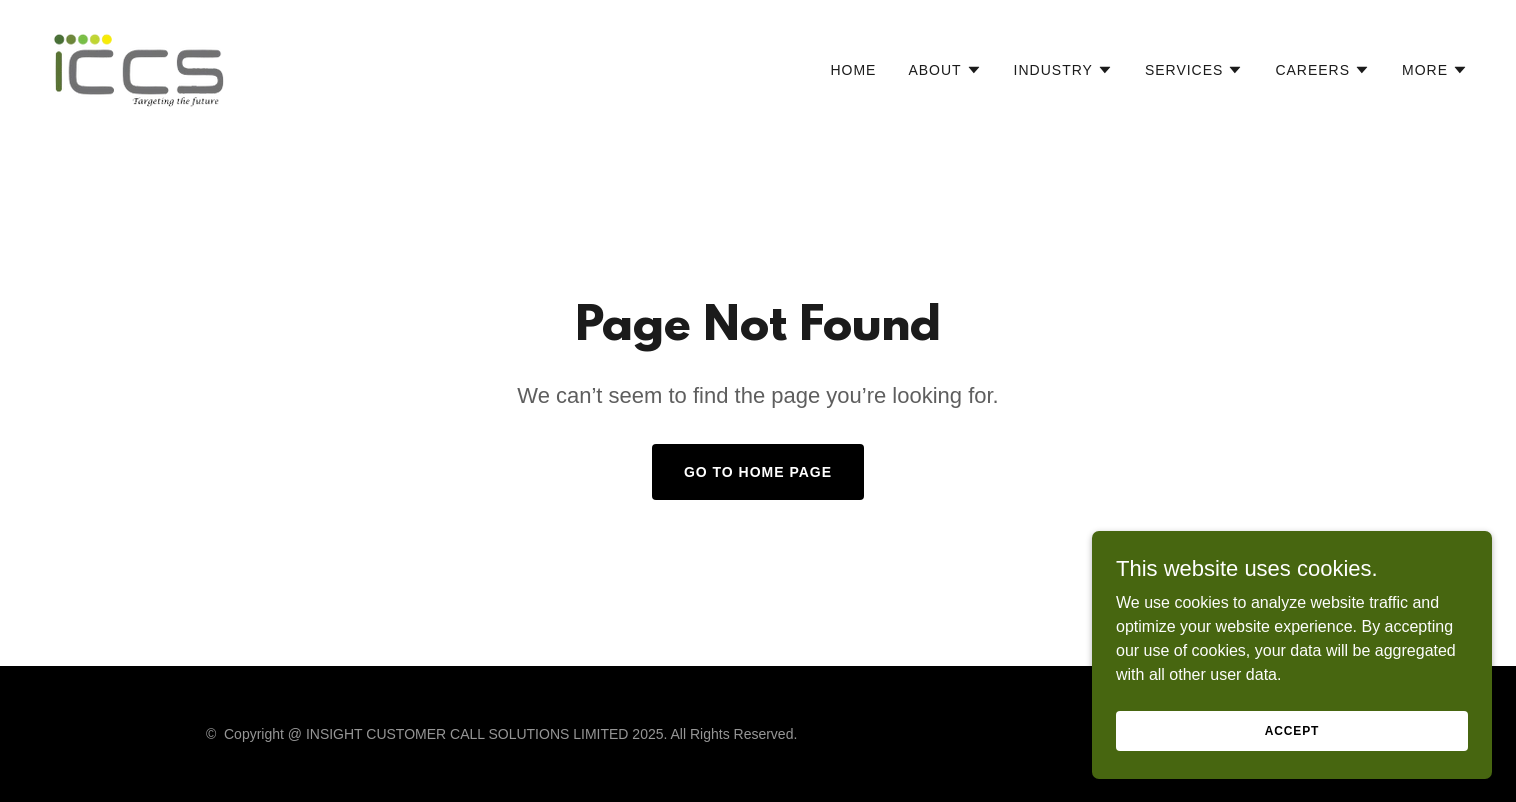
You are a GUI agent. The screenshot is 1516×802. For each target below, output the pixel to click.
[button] (944, 70)
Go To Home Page (758, 472)
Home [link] (853, 70)
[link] (139, 65)
